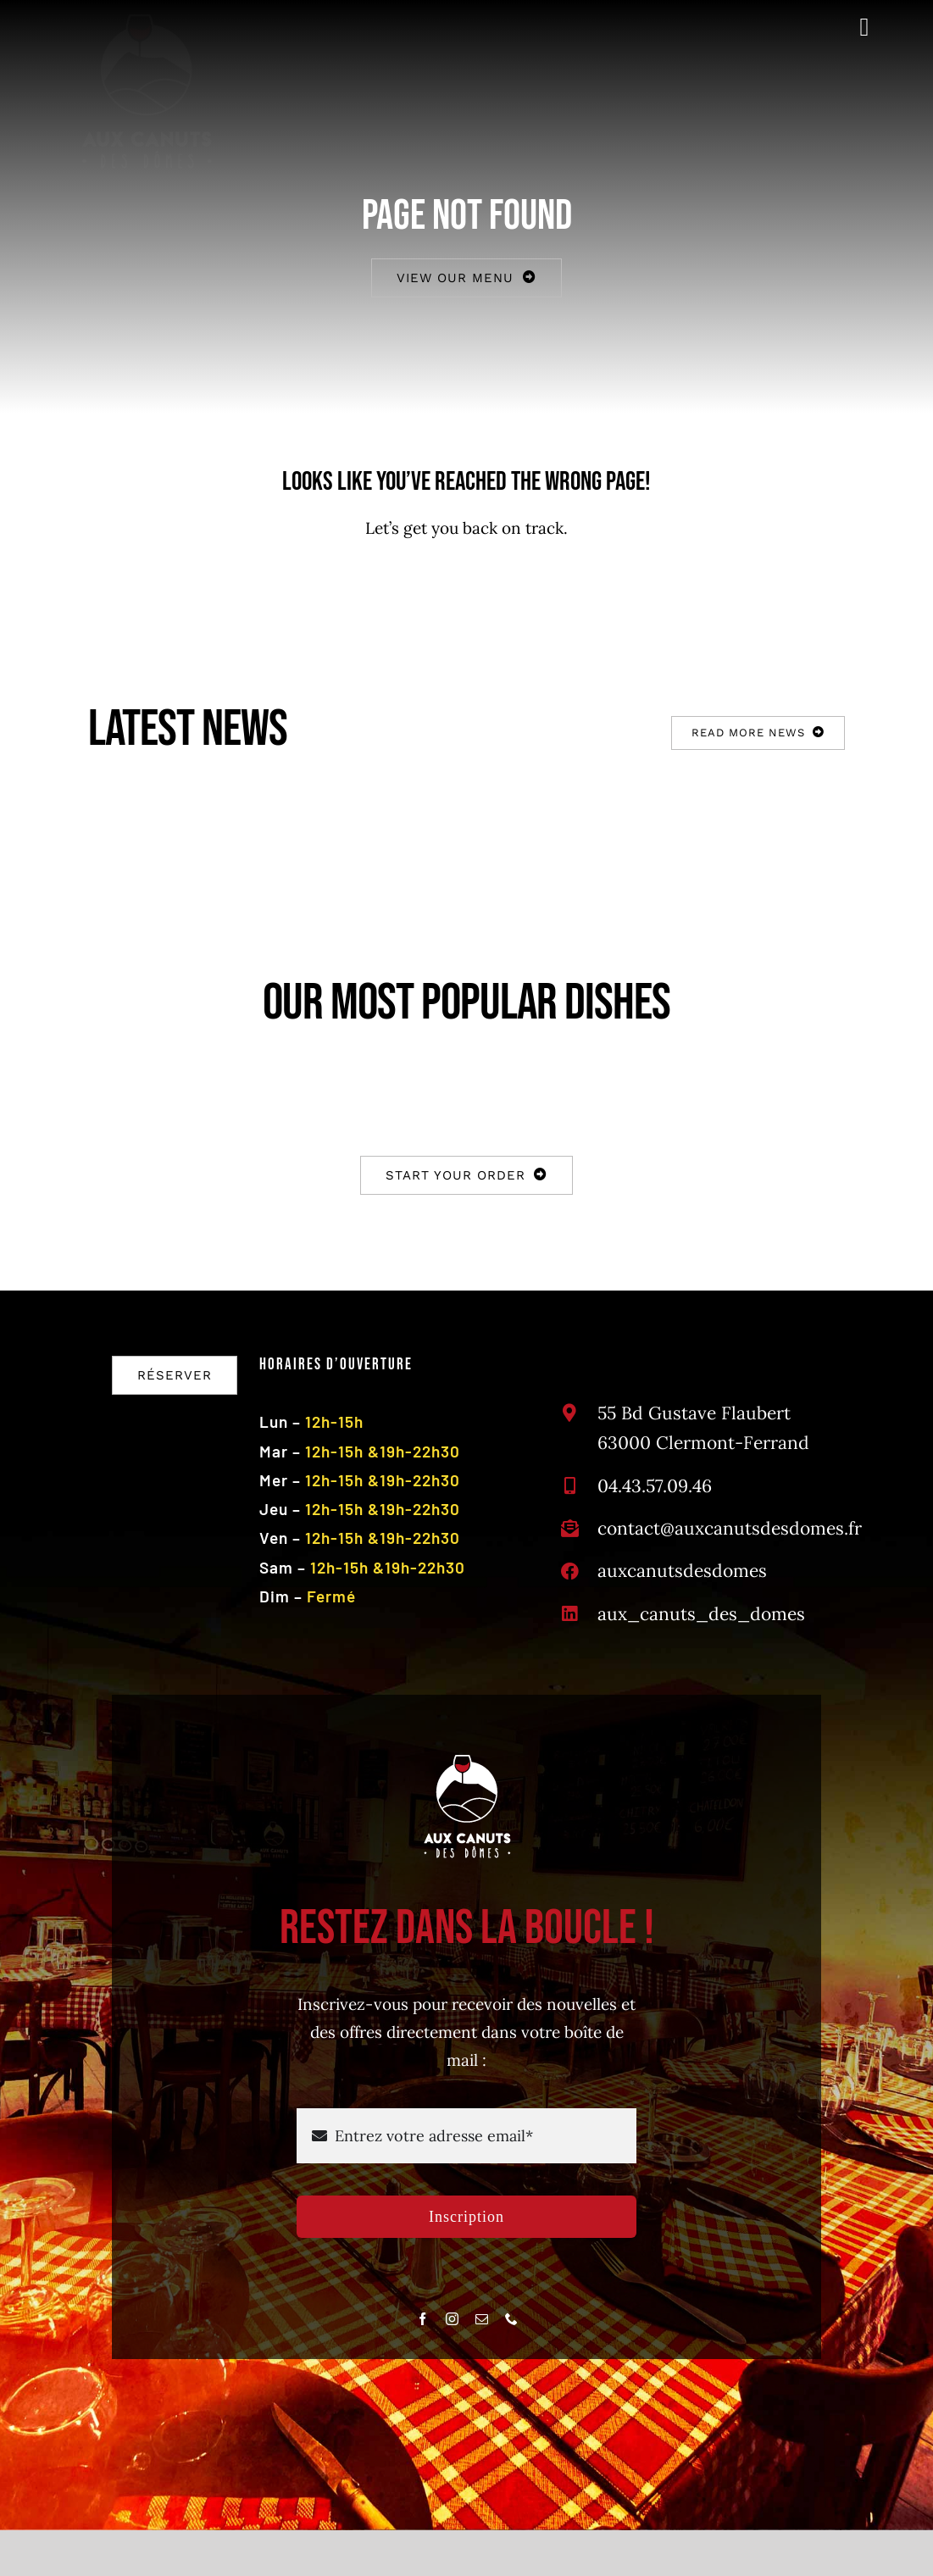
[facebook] (422, 2318)
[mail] (481, 2318)
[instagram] (452, 2318)
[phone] (511, 2318)
